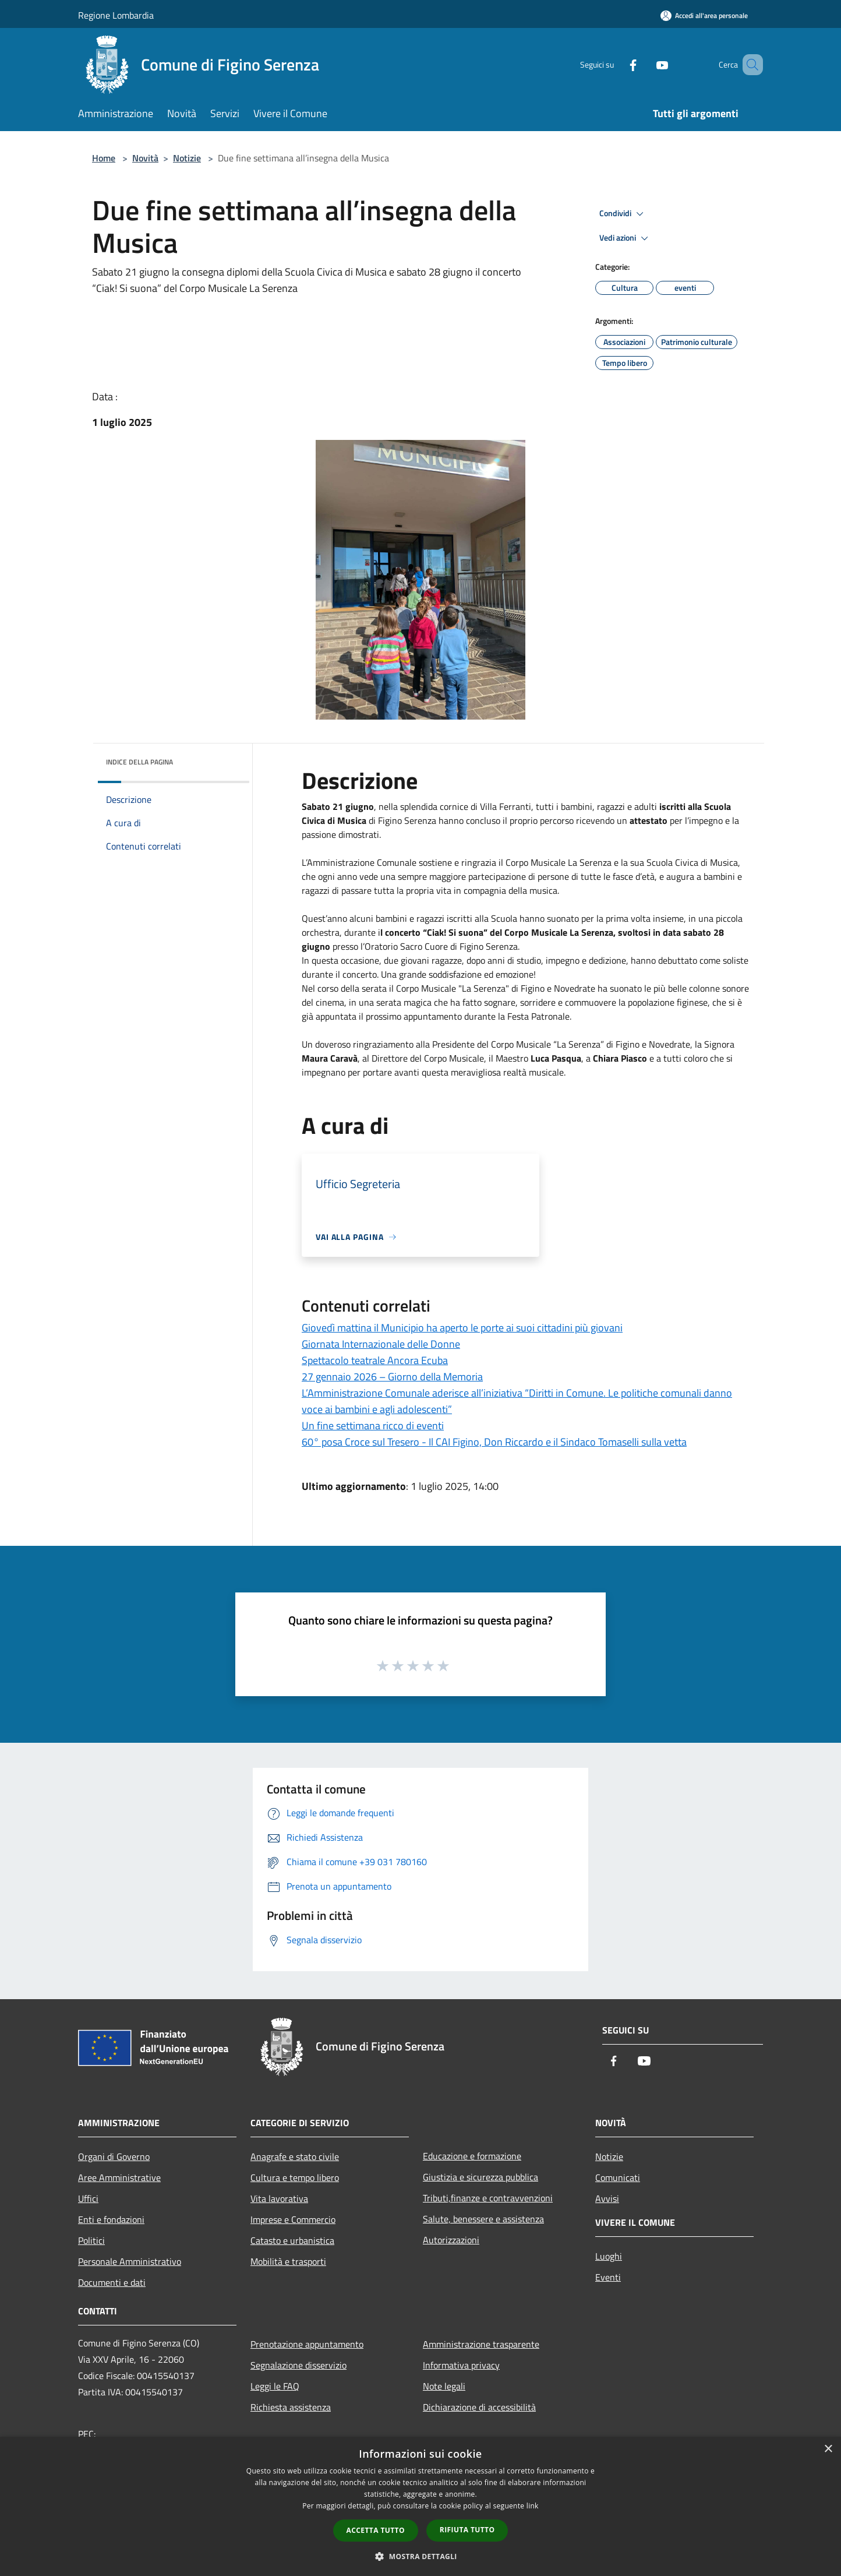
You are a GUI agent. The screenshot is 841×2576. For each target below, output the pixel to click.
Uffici (88, 2198)
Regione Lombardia (116, 15)
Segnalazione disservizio (298, 2365)
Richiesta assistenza (290, 2407)
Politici (91, 2240)
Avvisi (607, 2198)
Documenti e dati (112, 2282)
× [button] (828, 2449)
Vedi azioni (625, 238)
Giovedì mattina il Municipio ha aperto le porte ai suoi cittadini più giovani (462, 1327)
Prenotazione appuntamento (306, 2344)
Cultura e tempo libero (294, 2177)
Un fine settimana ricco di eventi (373, 1425)
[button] (420, 2556)
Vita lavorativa (279, 2198)
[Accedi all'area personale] (704, 15)
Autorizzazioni (451, 2240)
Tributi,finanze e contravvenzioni (488, 2198)
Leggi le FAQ (274, 2386)
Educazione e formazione (472, 2156)
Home (103, 158)
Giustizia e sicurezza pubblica (480, 2177)
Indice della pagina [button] (139, 761)
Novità (145, 158)
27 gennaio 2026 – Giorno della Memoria (392, 1376)
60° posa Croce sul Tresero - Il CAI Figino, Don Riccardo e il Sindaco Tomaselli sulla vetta (494, 1442)
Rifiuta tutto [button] (467, 2530)
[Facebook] (616, 64)
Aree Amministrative (119, 2177)
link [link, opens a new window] (532, 2506)
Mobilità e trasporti (288, 2261)
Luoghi (608, 2256)
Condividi (623, 214)
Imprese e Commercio (292, 2219)
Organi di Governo (114, 2156)
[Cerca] (749, 65)
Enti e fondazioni (111, 2219)
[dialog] (420, 2506)
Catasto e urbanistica (292, 2240)
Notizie (187, 158)
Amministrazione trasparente (481, 2344)
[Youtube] (645, 64)
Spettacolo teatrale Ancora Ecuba (375, 1360)
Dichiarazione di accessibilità (479, 2407)
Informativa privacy (461, 2365)
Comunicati (617, 2177)
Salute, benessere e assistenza (483, 2219)
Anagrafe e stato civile (294, 2156)
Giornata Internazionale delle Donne (381, 1344)
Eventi (608, 2277)
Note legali (444, 2386)
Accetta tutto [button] (376, 2530)
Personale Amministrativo (129, 2261)
